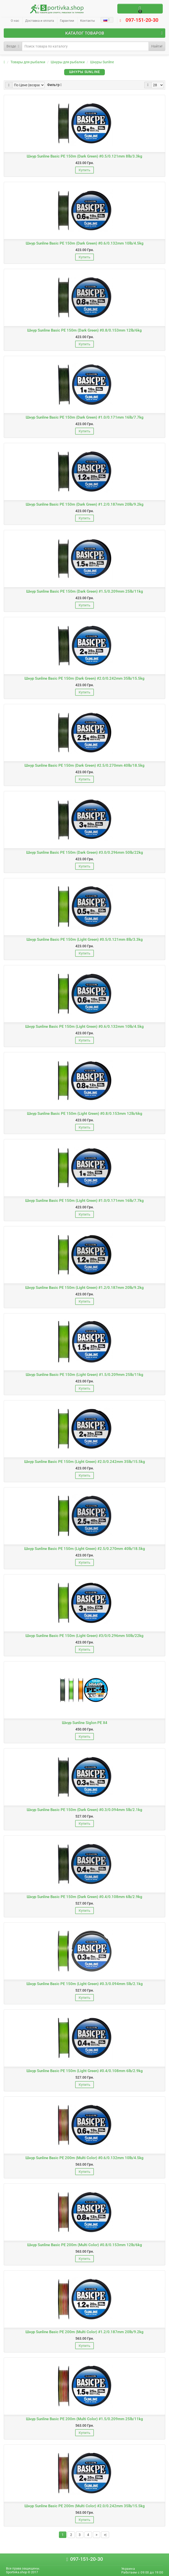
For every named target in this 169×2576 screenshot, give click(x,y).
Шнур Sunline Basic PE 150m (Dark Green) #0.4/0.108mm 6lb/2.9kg (84, 1897)
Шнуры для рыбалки (68, 62)
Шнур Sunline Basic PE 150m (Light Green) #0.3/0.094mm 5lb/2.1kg (84, 1984)
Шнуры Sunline (102, 62)
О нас (15, 21)
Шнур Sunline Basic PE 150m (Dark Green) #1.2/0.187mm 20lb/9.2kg (85, 504)
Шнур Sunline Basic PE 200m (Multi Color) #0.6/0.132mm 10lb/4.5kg (84, 2158)
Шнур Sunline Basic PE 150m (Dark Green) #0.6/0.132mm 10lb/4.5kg (85, 243)
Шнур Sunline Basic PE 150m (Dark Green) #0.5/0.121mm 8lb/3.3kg (84, 156)
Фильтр (54, 85)
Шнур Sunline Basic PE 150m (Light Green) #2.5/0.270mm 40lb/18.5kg (84, 1548)
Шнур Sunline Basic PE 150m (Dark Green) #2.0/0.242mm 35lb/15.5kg (84, 678)
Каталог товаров (114, 33)
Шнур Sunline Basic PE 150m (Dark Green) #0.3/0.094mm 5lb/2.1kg (84, 1810)
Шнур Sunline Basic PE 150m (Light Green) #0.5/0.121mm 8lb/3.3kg (84, 939)
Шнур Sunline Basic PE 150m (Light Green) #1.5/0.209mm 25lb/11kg (84, 1374)
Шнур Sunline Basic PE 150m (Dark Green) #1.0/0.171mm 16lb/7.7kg (85, 417)
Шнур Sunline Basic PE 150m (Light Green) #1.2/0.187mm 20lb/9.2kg (84, 1287)
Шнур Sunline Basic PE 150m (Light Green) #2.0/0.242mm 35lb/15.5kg (84, 1461)
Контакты (87, 21)
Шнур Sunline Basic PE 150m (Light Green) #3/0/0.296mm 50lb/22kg (84, 1635)
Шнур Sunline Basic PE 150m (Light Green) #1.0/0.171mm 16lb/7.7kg (84, 1200)
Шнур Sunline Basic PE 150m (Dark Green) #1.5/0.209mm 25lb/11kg (84, 591)
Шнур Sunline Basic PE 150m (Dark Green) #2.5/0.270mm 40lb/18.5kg (84, 765)
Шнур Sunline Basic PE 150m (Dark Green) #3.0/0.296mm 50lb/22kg (84, 852)
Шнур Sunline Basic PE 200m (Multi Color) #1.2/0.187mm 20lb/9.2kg (84, 2332)
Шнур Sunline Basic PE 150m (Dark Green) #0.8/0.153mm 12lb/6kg (84, 330)
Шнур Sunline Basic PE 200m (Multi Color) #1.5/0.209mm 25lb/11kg (84, 2419)
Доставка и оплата (39, 21)
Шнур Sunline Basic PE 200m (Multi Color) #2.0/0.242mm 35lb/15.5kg (84, 2506)
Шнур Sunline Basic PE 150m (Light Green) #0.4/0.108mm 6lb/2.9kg (84, 2071)
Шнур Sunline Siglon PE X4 (84, 1723)
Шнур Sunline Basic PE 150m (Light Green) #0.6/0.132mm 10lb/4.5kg (84, 1026)
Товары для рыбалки (27, 62)
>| (105, 2535)
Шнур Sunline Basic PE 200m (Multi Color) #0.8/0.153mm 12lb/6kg (84, 2245)
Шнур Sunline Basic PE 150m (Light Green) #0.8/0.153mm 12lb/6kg (84, 1113)
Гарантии (67, 21)
